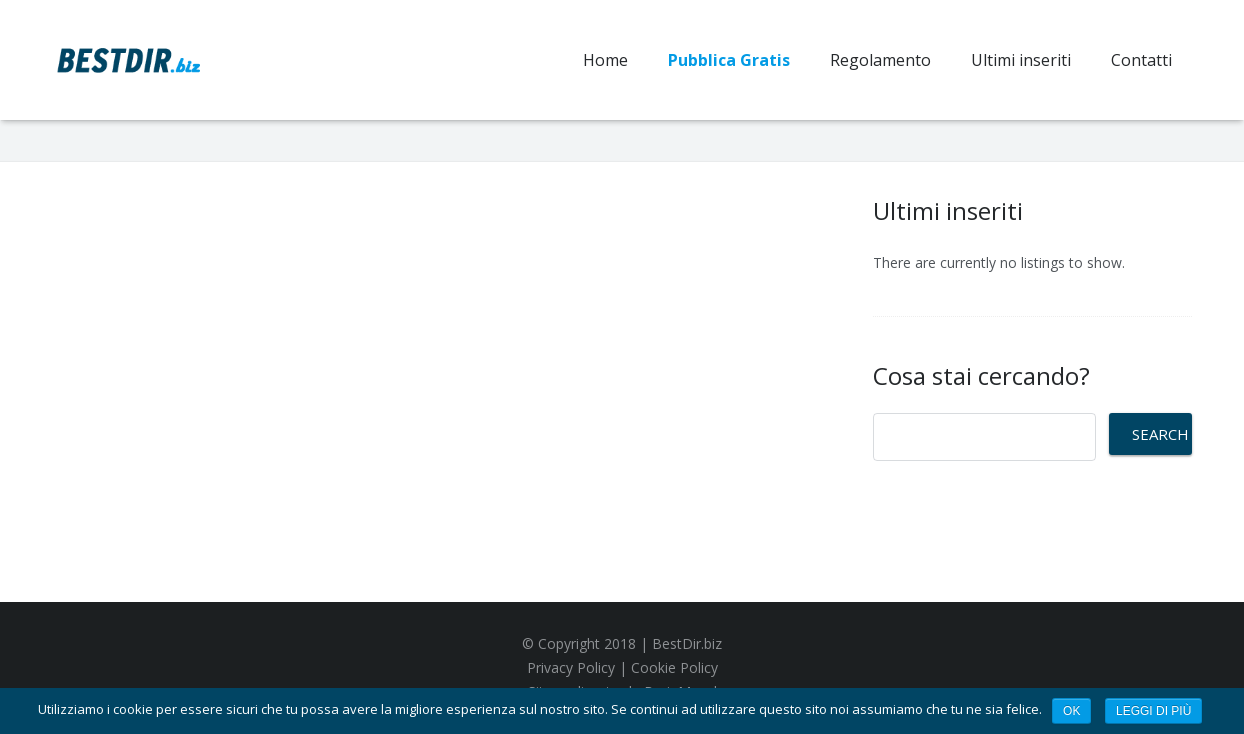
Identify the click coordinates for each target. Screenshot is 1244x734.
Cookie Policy (674, 667)
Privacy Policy (571, 667)
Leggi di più (1153, 711)
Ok (1071, 711)
